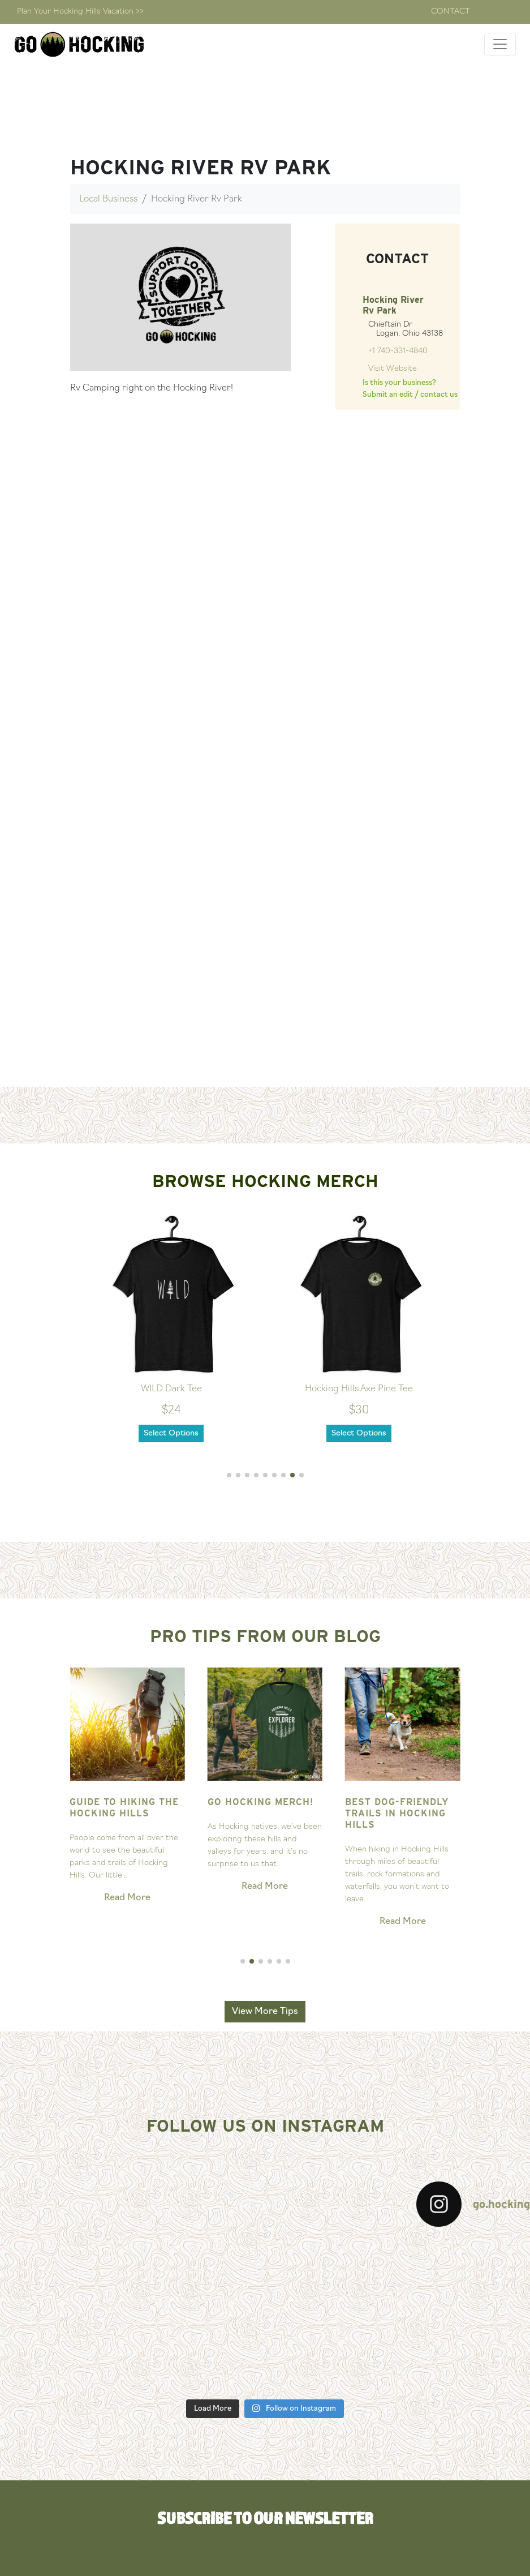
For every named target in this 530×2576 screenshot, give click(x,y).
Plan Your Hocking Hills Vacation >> (80, 11)
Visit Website (392, 369)
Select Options (171, 1433)
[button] (229, 1475)
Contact (450, 11)
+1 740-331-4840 (398, 351)
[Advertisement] (265, 1003)
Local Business (108, 199)
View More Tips (265, 2011)
